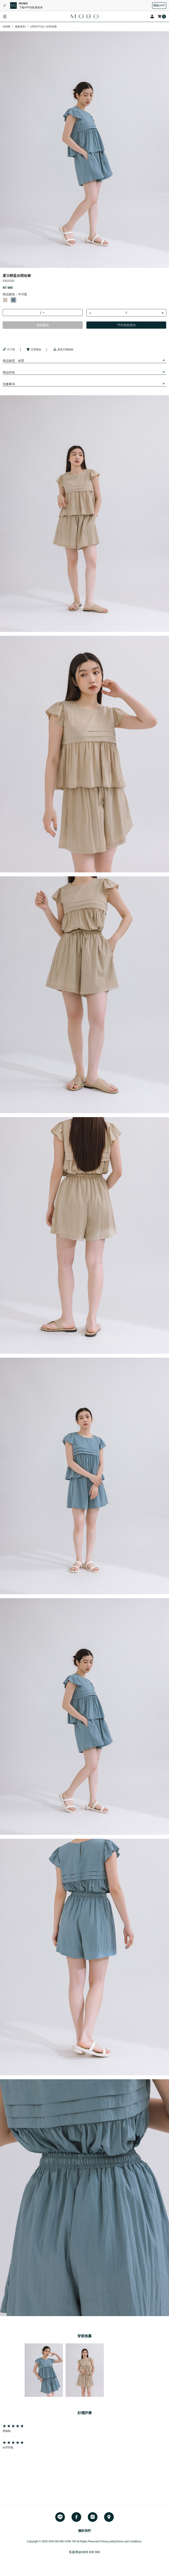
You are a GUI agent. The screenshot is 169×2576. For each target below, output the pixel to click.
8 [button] (104, 265)
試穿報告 (33, 349)
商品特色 (9, 372)
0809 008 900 (90, 2552)
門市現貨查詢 (126, 325)
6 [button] (91, 265)
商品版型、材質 (13, 360)
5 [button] (84, 265)
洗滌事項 (9, 384)
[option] (84, 149)
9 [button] (111, 265)
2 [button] (64, 265)
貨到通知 (43, 325)
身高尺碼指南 (63, 349)
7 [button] (98, 265)
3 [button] (71, 265)
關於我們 (84, 2530)
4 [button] (78, 265)
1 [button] (58, 265)
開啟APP (159, 5)
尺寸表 (9, 349)
